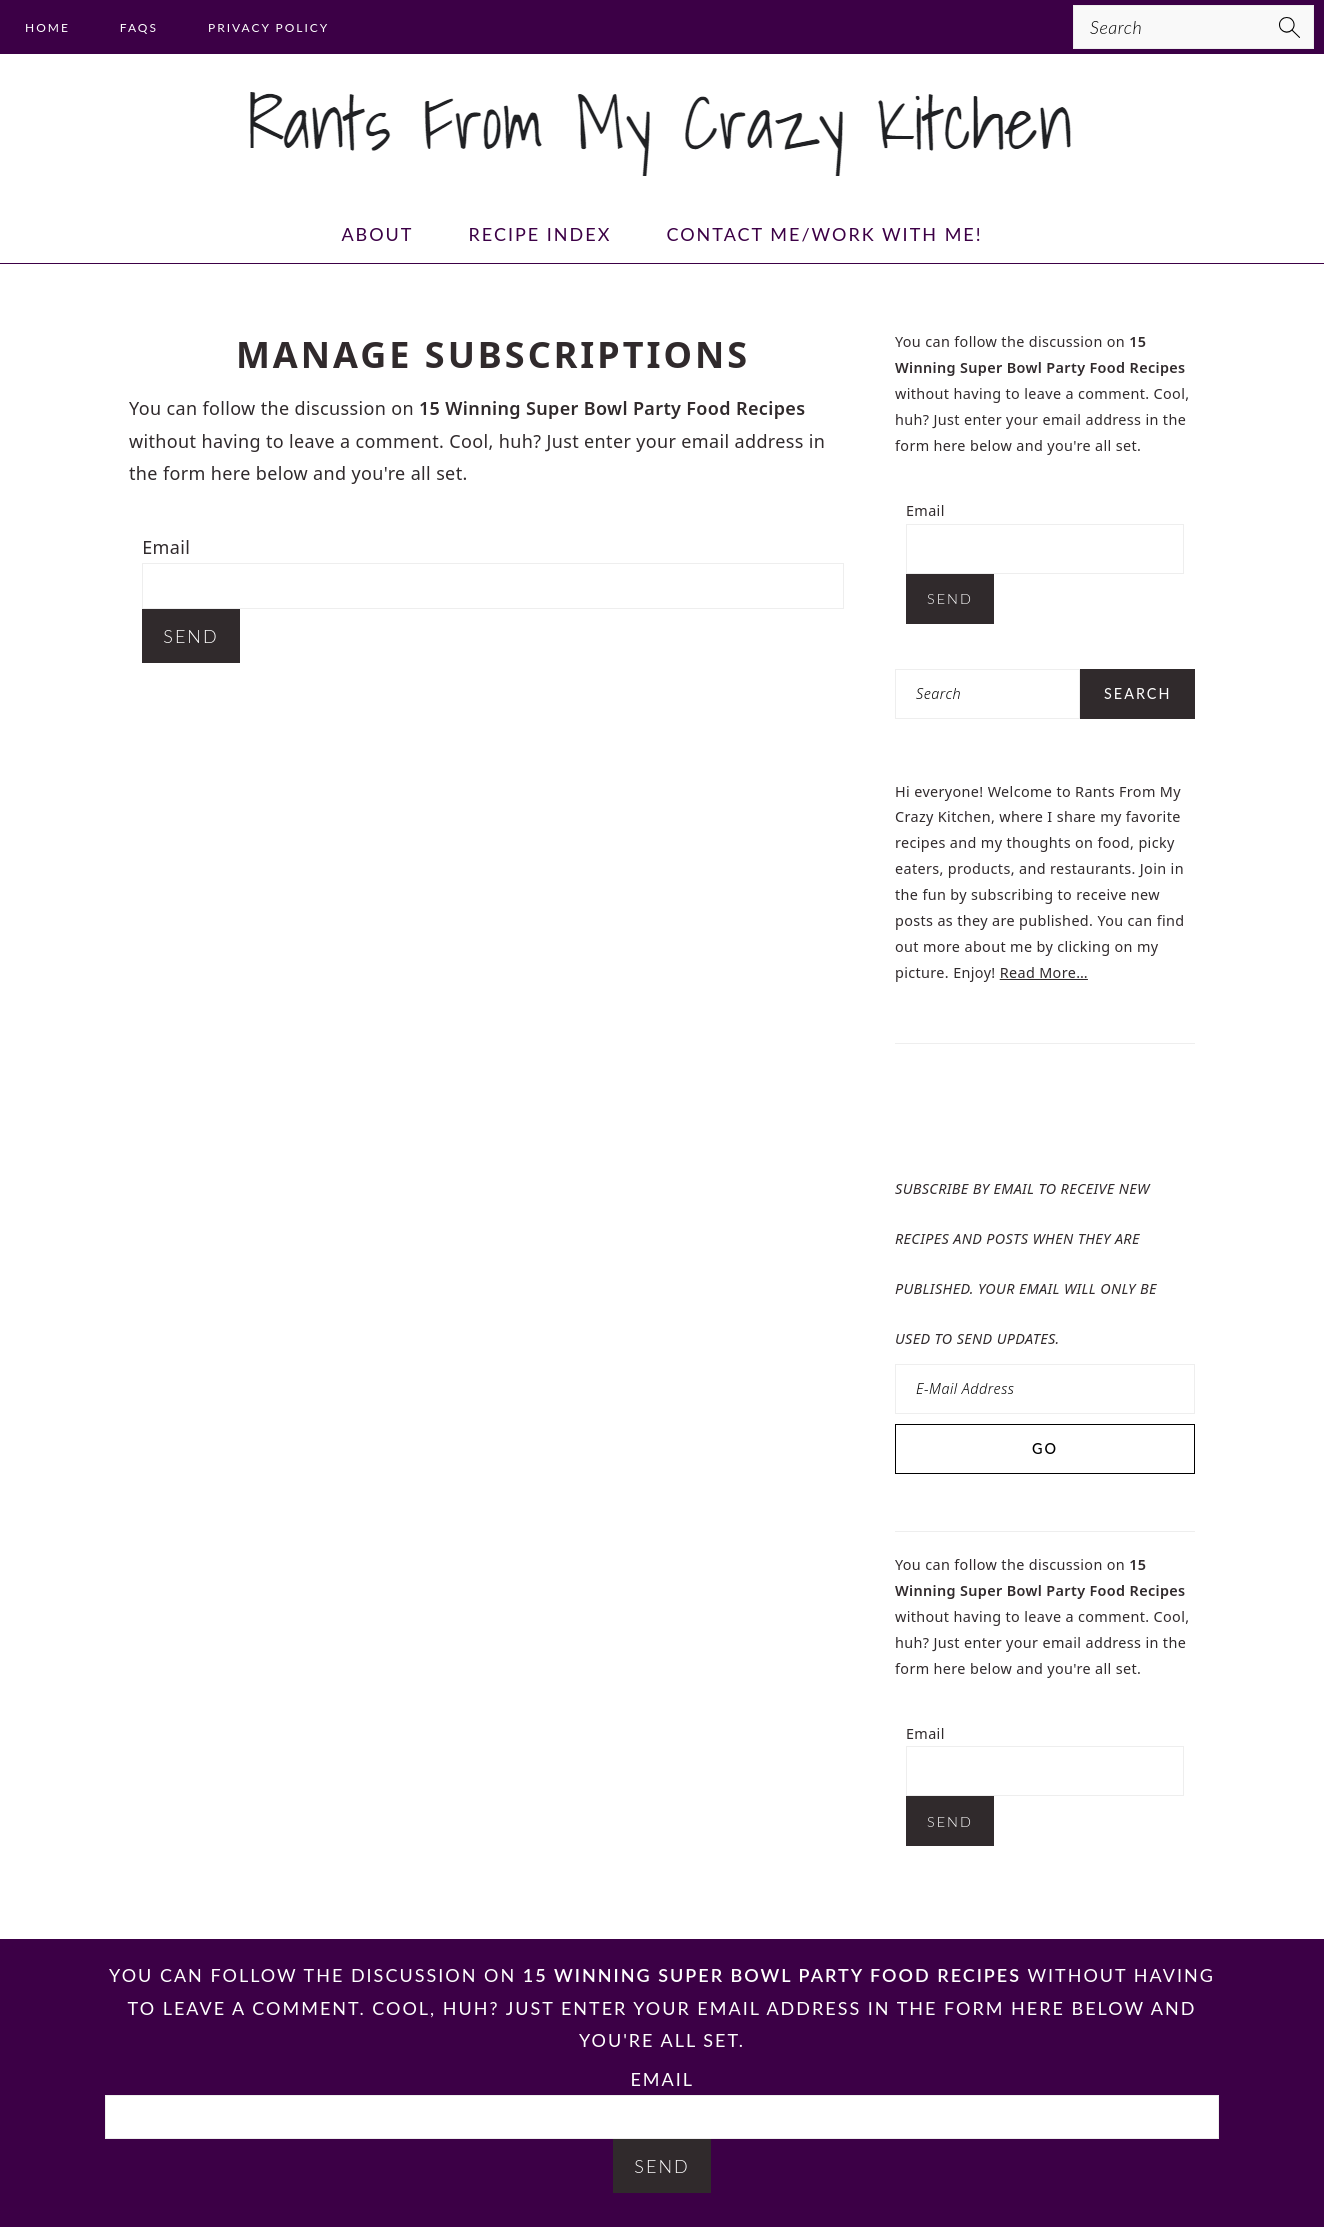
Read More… (1044, 972)
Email (166, 547)
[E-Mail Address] (1045, 1389)
